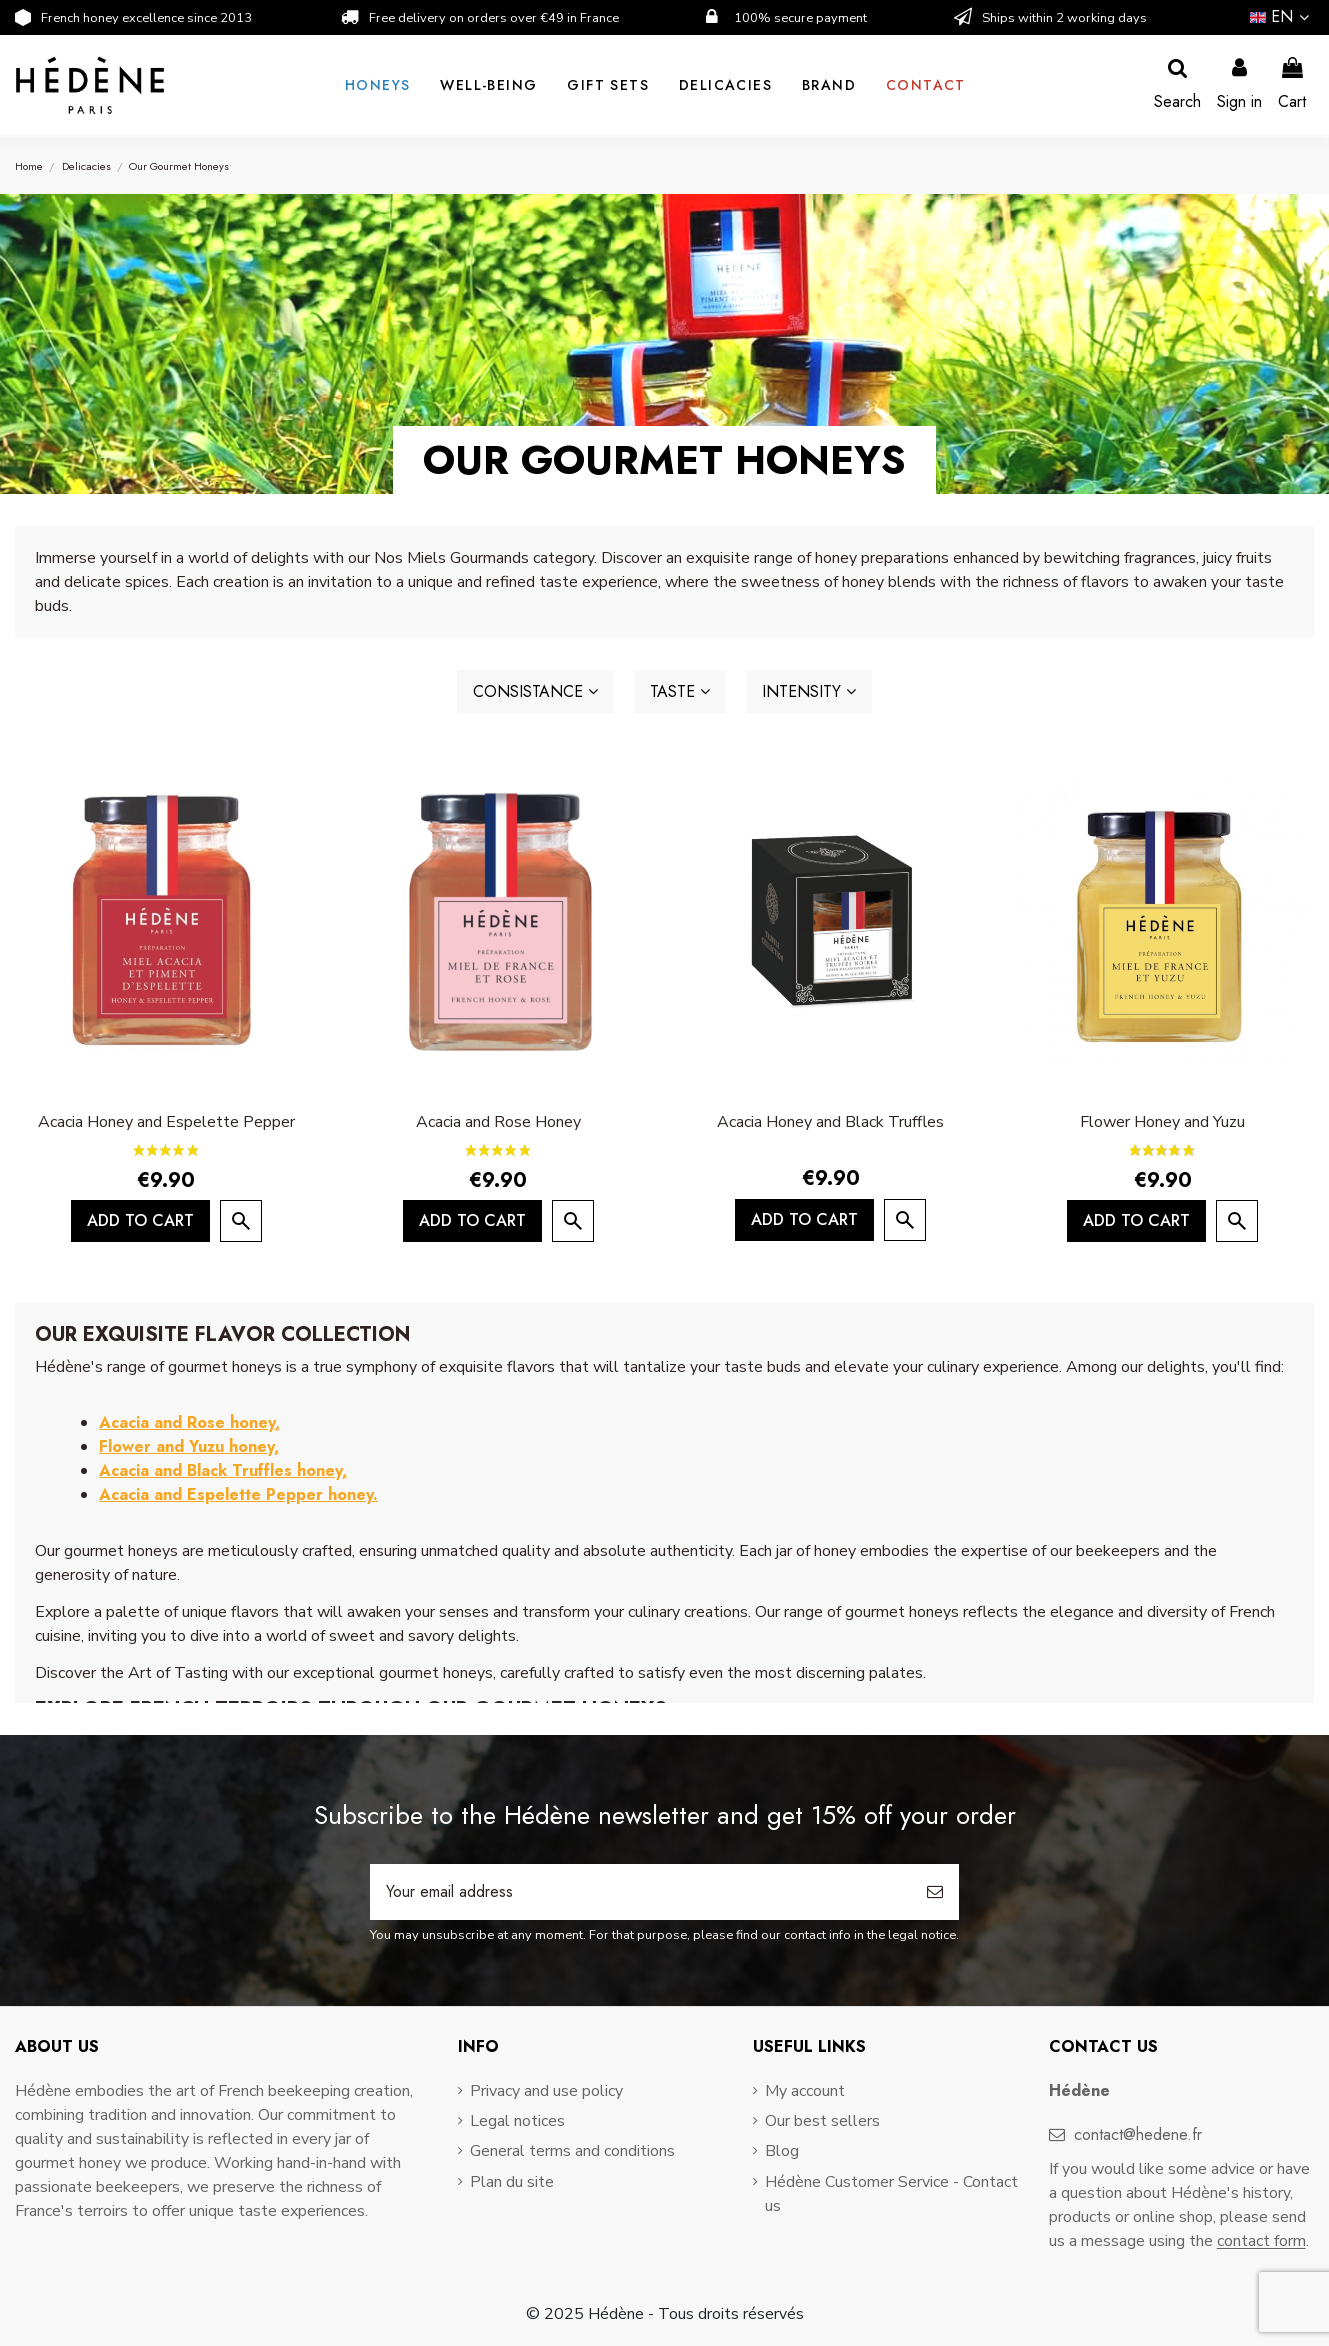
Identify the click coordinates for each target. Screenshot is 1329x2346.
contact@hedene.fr (1138, 2134)
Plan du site (512, 2182)
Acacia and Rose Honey (498, 1122)
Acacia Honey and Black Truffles (830, 1122)
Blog (782, 2151)
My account (805, 2091)
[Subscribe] (935, 1892)
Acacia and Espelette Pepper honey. (238, 1494)
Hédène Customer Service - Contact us (891, 2194)
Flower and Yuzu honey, (189, 1446)
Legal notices (517, 2121)
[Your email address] (640, 1892)
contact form (1261, 2241)
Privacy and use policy (546, 2091)
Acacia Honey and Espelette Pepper (166, 1122)
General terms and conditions (572, 2151)
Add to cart (140, 1220)
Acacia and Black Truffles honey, (223, 1470)
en (1282, 16)
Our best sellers (822, 2121)
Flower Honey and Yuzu (1162, 1122)
